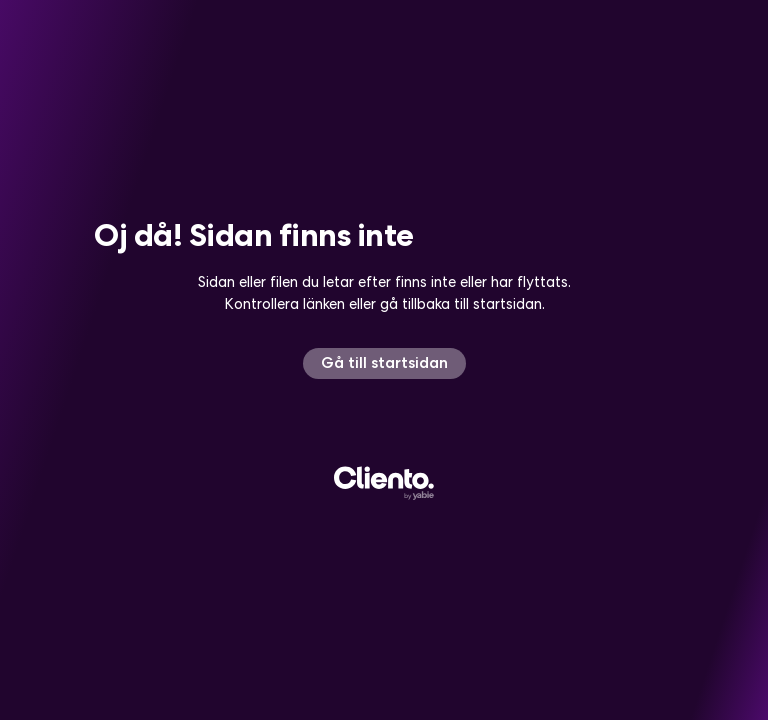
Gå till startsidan (384, 362)
